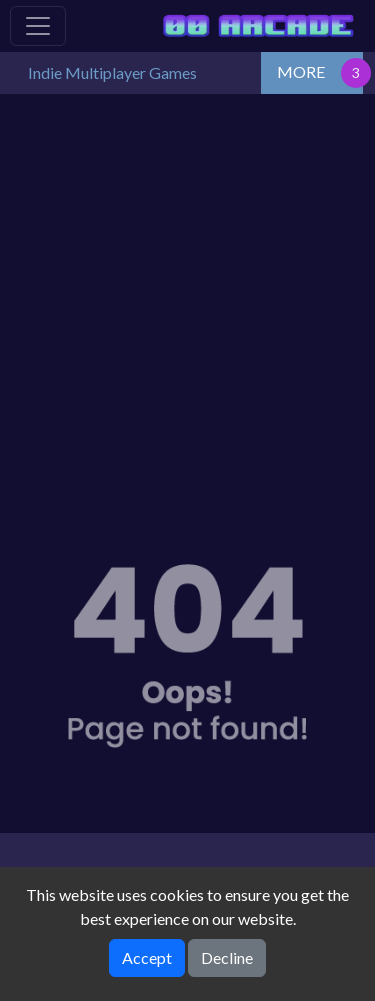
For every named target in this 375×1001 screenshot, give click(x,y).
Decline (227, 957)
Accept (147, 957)
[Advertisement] (187, 291)
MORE (301, 71)
